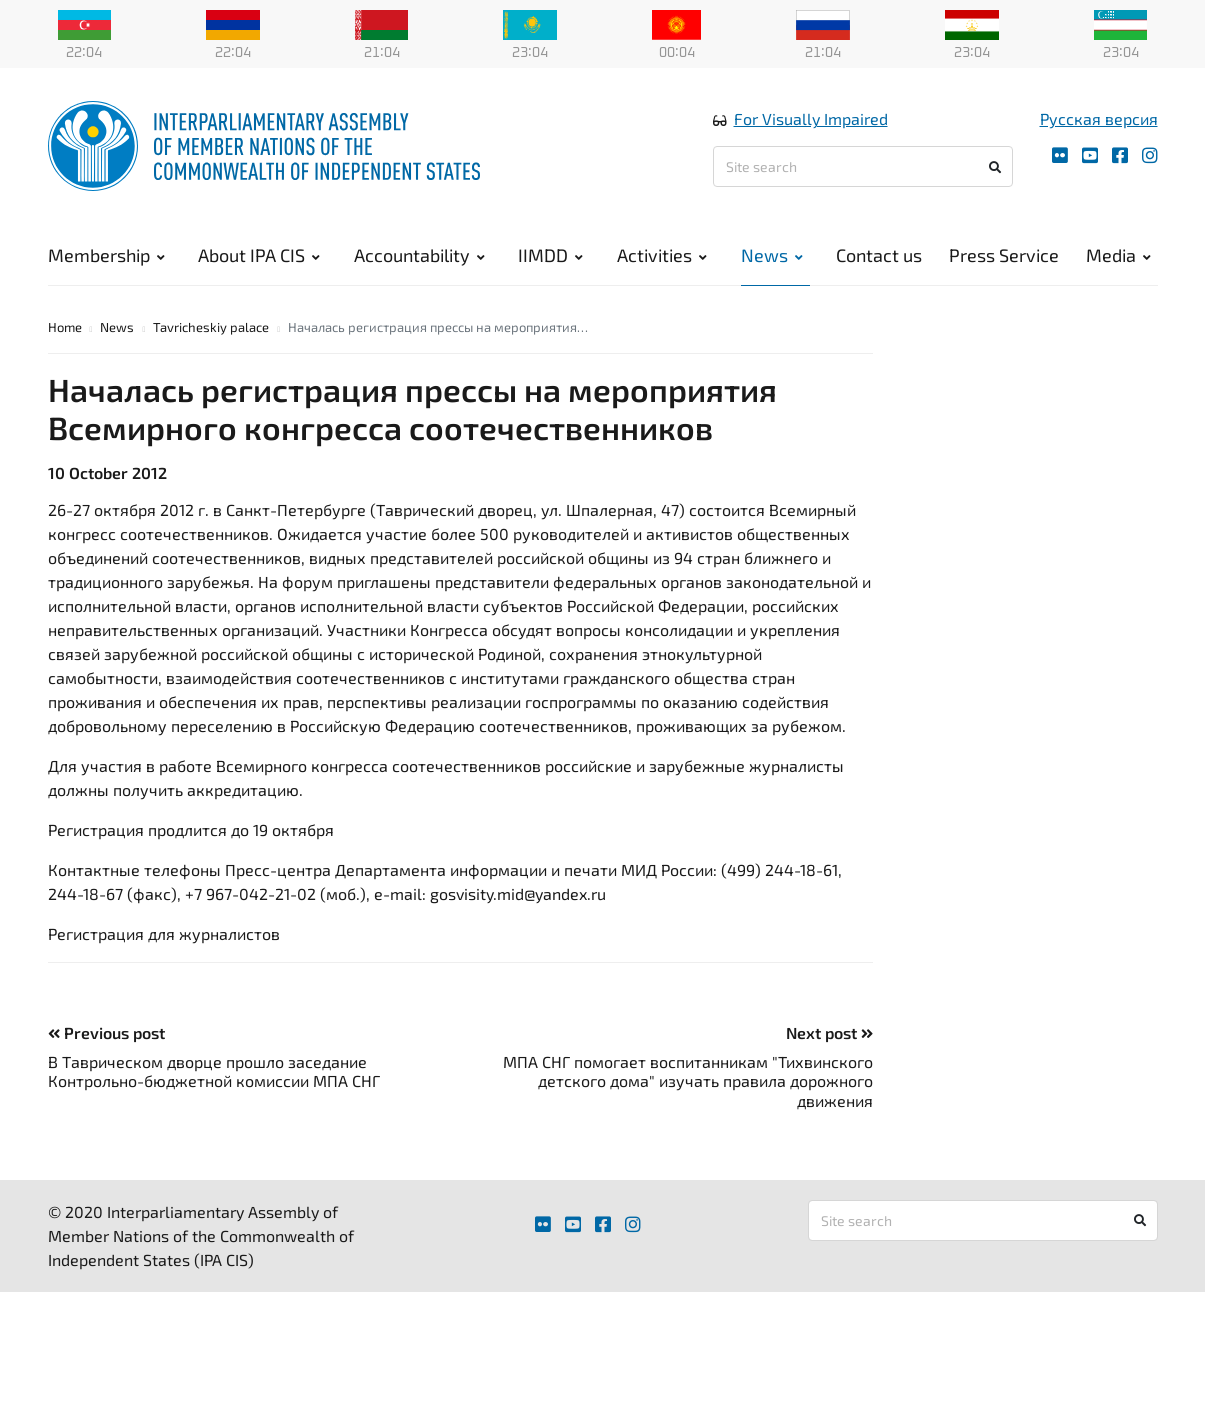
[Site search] (863, 171)
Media (1118, 260)
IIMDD (550, 260)
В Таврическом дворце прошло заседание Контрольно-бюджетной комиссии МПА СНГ (214, 1083)
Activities (662, 260)
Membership (106, 260)
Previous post (106, 1043)
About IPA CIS (259, 260)
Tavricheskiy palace (211, 338)
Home (65, 338)
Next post (829, 1043)
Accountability (419, 260)
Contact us (879, 260)
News (772, 260)
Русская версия (1099, 123)
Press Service (1004, 260)
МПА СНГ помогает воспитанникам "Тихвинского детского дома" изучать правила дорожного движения (688, 1092)
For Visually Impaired (811, 123)
